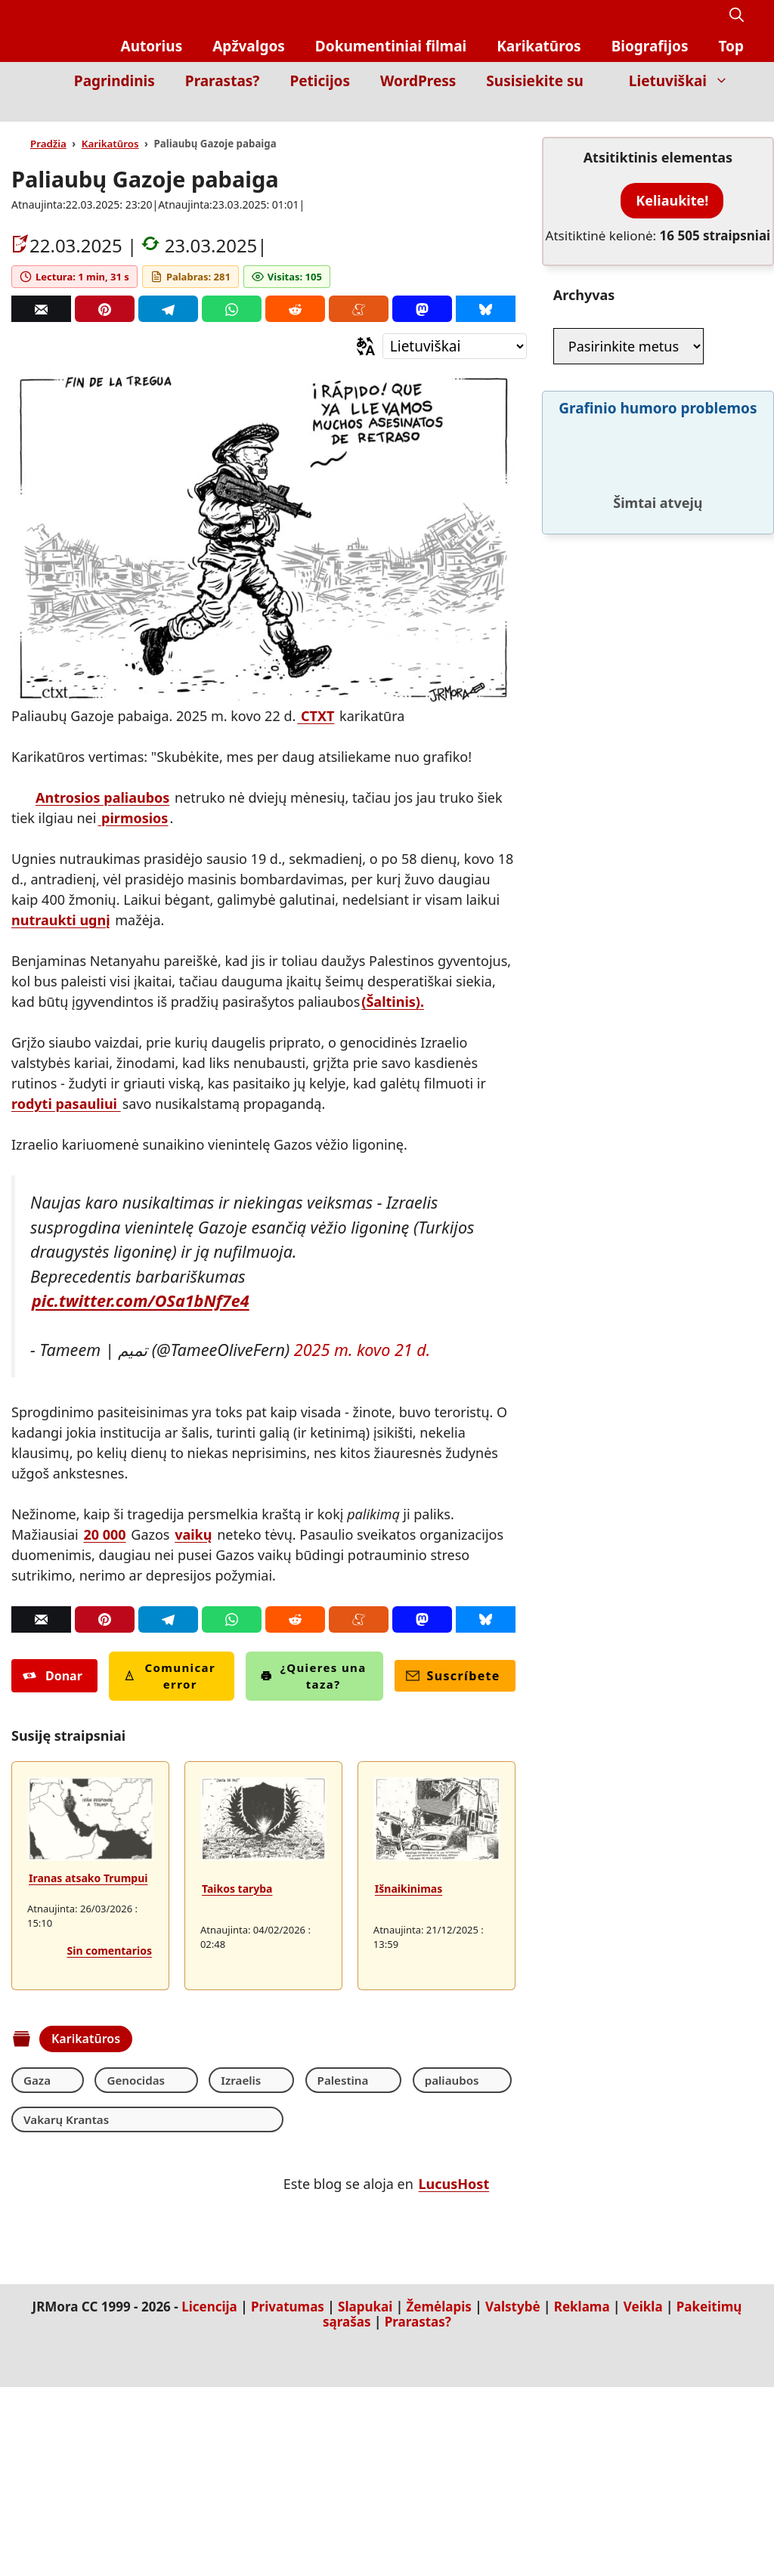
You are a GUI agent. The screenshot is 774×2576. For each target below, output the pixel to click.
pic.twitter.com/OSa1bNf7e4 (140, 1300)
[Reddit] (295, 309)
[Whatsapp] (232, 309)
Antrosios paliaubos (102, 797)
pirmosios (133, 818)
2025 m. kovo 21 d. (362, 1350)
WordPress (418, 81)
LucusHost (454, 2185)
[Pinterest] (105, 309)
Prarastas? (222, 81)
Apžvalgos (248, 46)
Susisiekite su (534, 81)
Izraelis (210, 2080)
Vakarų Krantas (68, 2120)
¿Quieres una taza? (313, 1676)
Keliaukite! (672, 200)
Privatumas (287, 2308)
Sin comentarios (109, 1950)
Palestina (296, 2080)
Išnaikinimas (408, 1888)
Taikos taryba (237, 1888)
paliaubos (390, 2080)
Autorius (152, 46)
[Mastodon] (422, 309)
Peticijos (319, 81)
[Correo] (41, 309)
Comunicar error (169, 1676)
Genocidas (120, 2080)
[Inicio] (733, 111)
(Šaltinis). (392, 1001)
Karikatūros (538, 46)
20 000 (104, 1534)
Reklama (582, 2308)
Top (731, 46)
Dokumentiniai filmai (390, 46)
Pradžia (48, 143)
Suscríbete (453, 1675)
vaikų (193, 1534)
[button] (736, 15)
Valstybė (512, 2308)
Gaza (37, 2080)
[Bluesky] (485, 309)
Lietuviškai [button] (686, 81)
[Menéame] (359, 309)
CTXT (315, 716)
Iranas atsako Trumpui (88, 1878)
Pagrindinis (114, 81)
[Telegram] (168, 309)
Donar (52, 1675)
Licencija (209, 2308)
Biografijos (650, 46)
